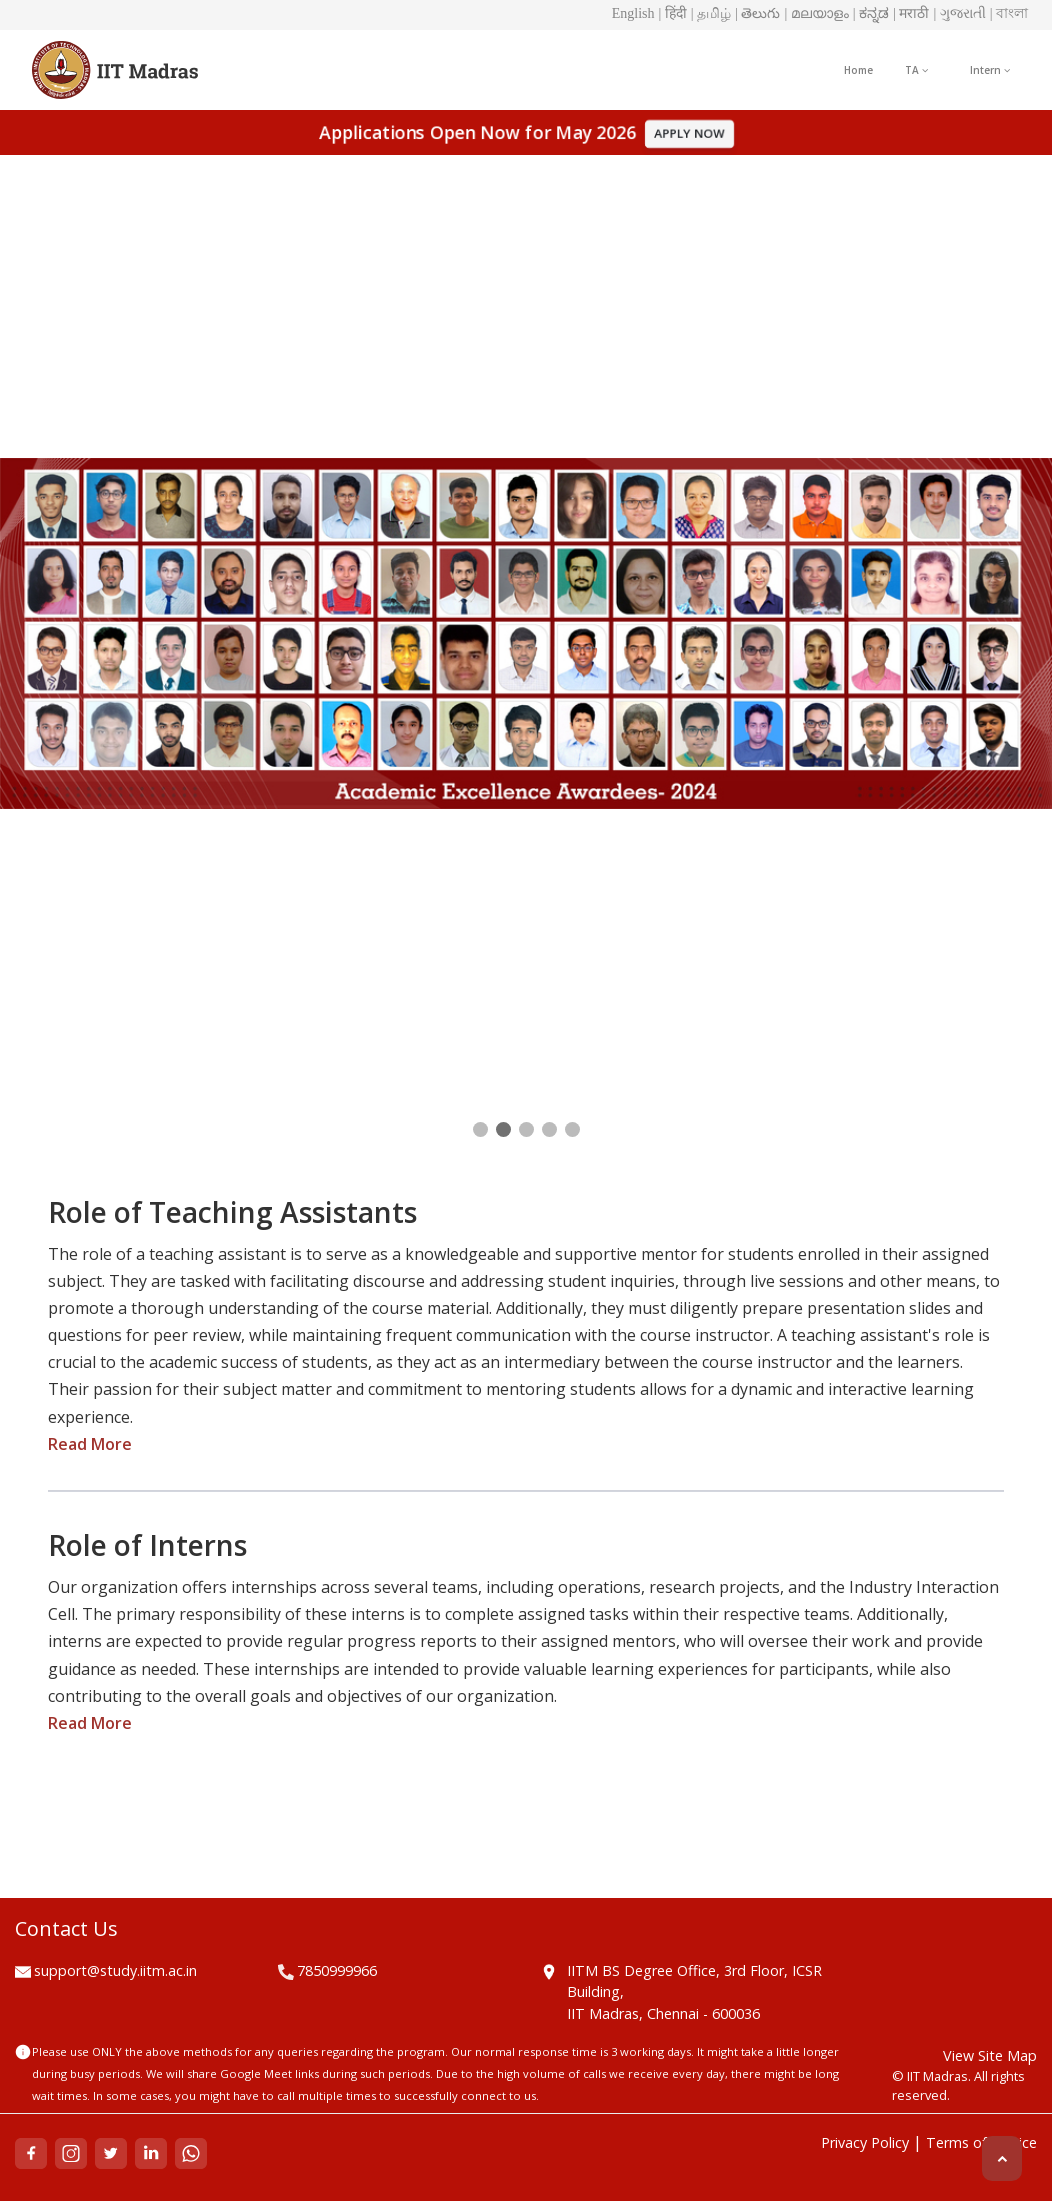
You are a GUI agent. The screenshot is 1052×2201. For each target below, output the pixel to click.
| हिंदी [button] (673, 13)
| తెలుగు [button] (757, 13)
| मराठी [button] (911, 13)
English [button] (633, 13)
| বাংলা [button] (1009, 13)
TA (916, 70)
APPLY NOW (694, 133)
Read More (90, 1444)
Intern (990, 70)
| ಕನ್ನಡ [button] (871, 13)
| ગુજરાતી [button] (959, 13)
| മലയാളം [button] (816, 13)
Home (858, 70)
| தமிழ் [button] (711, 13)
